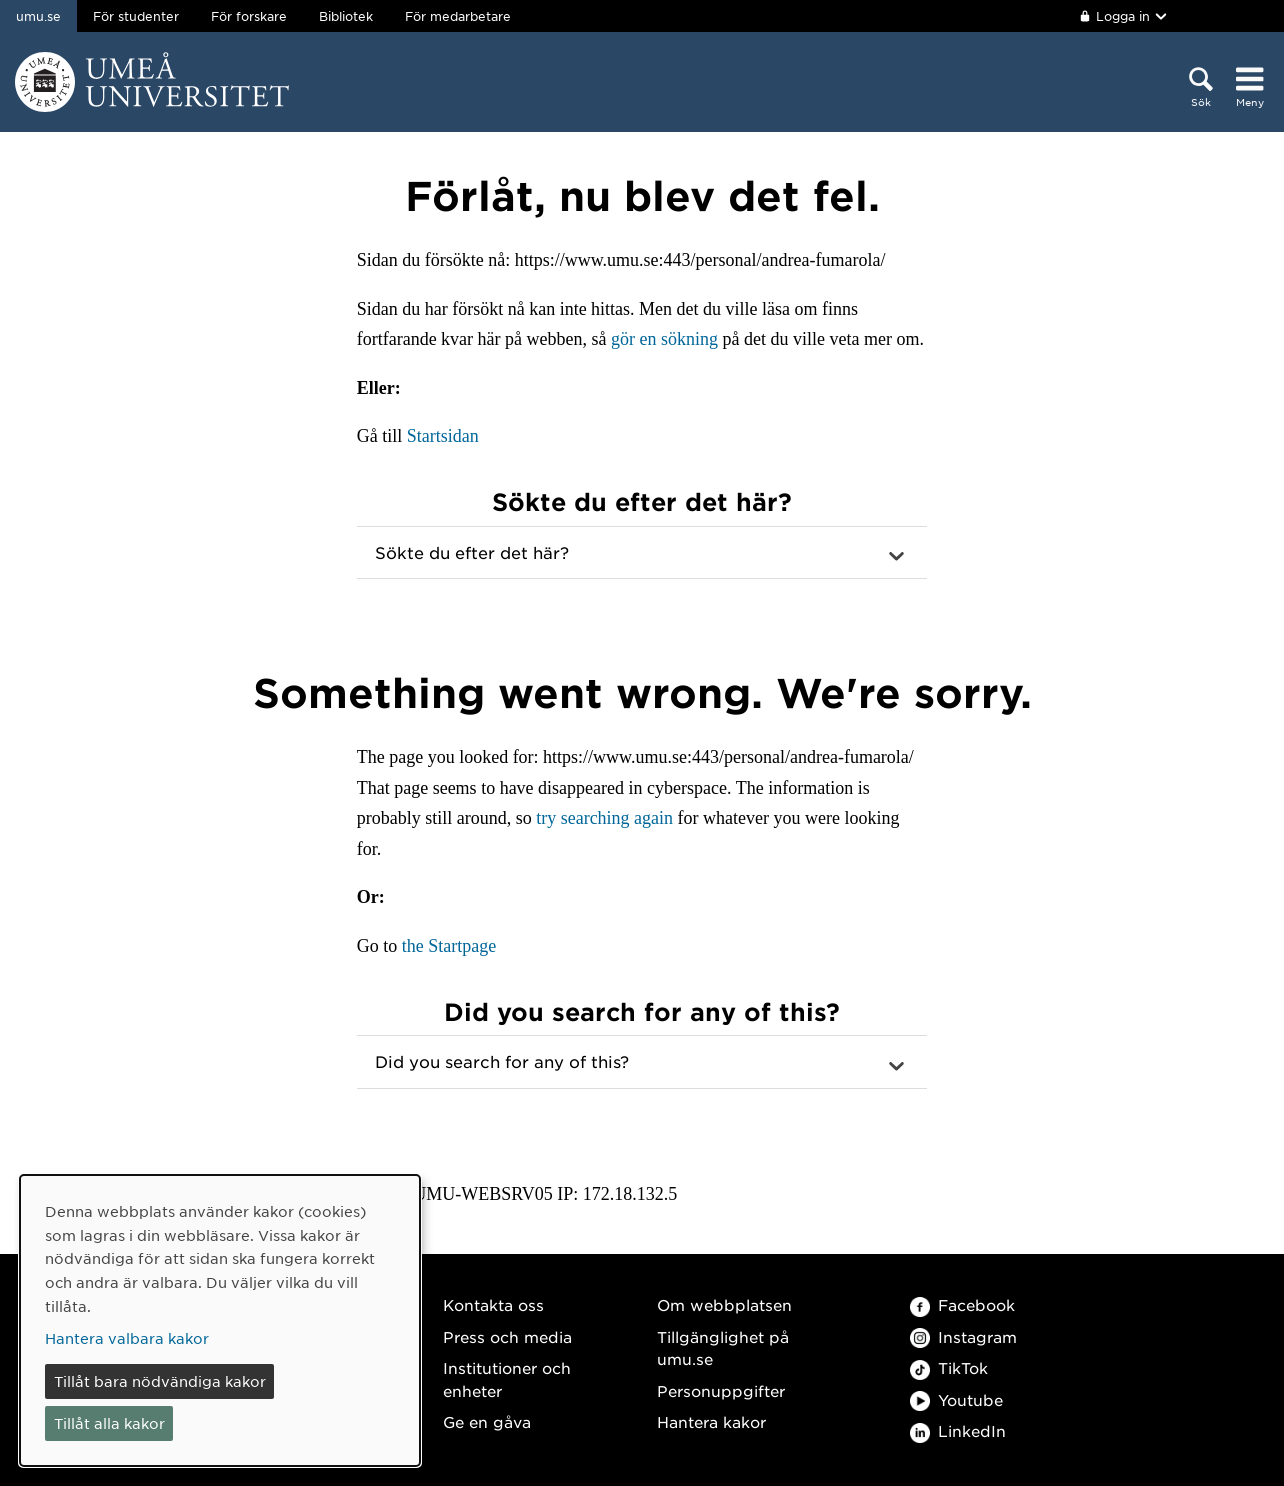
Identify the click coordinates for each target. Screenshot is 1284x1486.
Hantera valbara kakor (127, 1338)
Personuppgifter (721, 1390)
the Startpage (449, 946)
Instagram (963, 1336)
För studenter (136, 16)
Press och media (507, 1336)
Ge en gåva (487, 1421)
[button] (642, 553)
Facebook (962, 1304)
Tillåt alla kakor (109, 1423)
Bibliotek (346, 16)
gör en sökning (664, 339)
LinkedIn (958, 1430)
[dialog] (220, 1320)
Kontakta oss (493, 1304)
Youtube (956, 1399)
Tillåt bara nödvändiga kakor (160, 1381)
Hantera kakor (711, 1421)
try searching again (604, 818)
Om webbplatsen (724, 1304)
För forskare (249, 16)
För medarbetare (458, 16)
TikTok (949, 1367)
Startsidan (443, 436)
